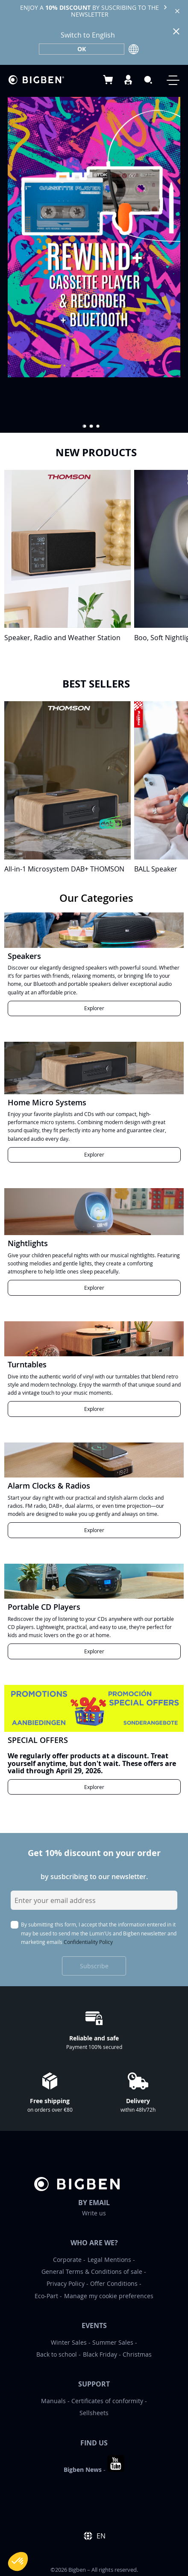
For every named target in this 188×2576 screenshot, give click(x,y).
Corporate (67, 2259)
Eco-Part (46, 2296)
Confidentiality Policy (88, 1941)
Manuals (53, 2401)
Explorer (94, 1008)
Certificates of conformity (107, 2401)
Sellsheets (94, 2413)
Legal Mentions (109, 2259)
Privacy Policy (66, 2283)
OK (81, 49)
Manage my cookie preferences (108, 2296)
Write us (94, 2213)
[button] (84, 426)
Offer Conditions (114, 2283)
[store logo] (36, 80)
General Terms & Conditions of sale (91, 2271)
